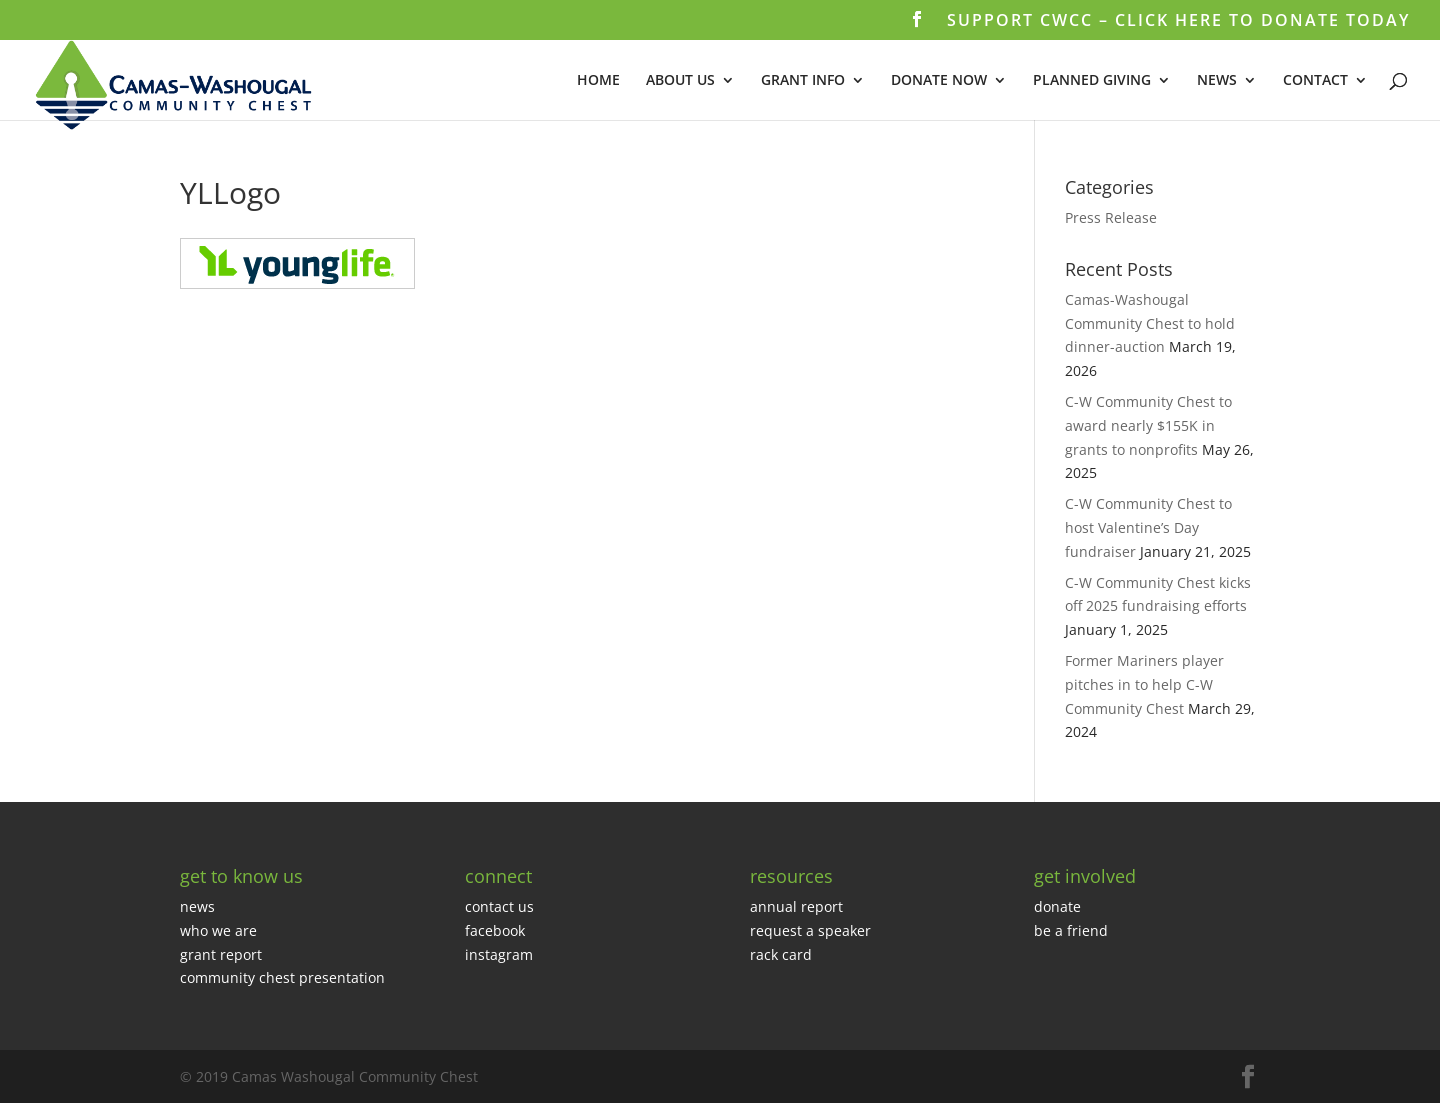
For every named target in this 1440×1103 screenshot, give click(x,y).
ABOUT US (680, 81)
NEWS (1217, 81)
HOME (598, 81)
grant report (221, 954)
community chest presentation (282, 977)
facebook (495, 930)
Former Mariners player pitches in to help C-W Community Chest (1144, 684)
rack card (781, 954)
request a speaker (810, 930)
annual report (796, 906)
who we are (218, 930)
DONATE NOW (939, 81)
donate (1057, 906)
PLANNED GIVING (1092, 81)
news (197, 906)
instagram (499, 954)
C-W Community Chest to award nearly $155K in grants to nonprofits (1148, 425)
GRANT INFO (803, 81)
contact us (499, 906)
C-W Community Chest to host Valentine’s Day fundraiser (1148, 527)
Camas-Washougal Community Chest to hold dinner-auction (1150, 323)
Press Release (1111, 217)
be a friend (1071, 930)
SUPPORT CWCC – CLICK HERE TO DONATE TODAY (1178, 21)
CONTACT (1315, 81)
